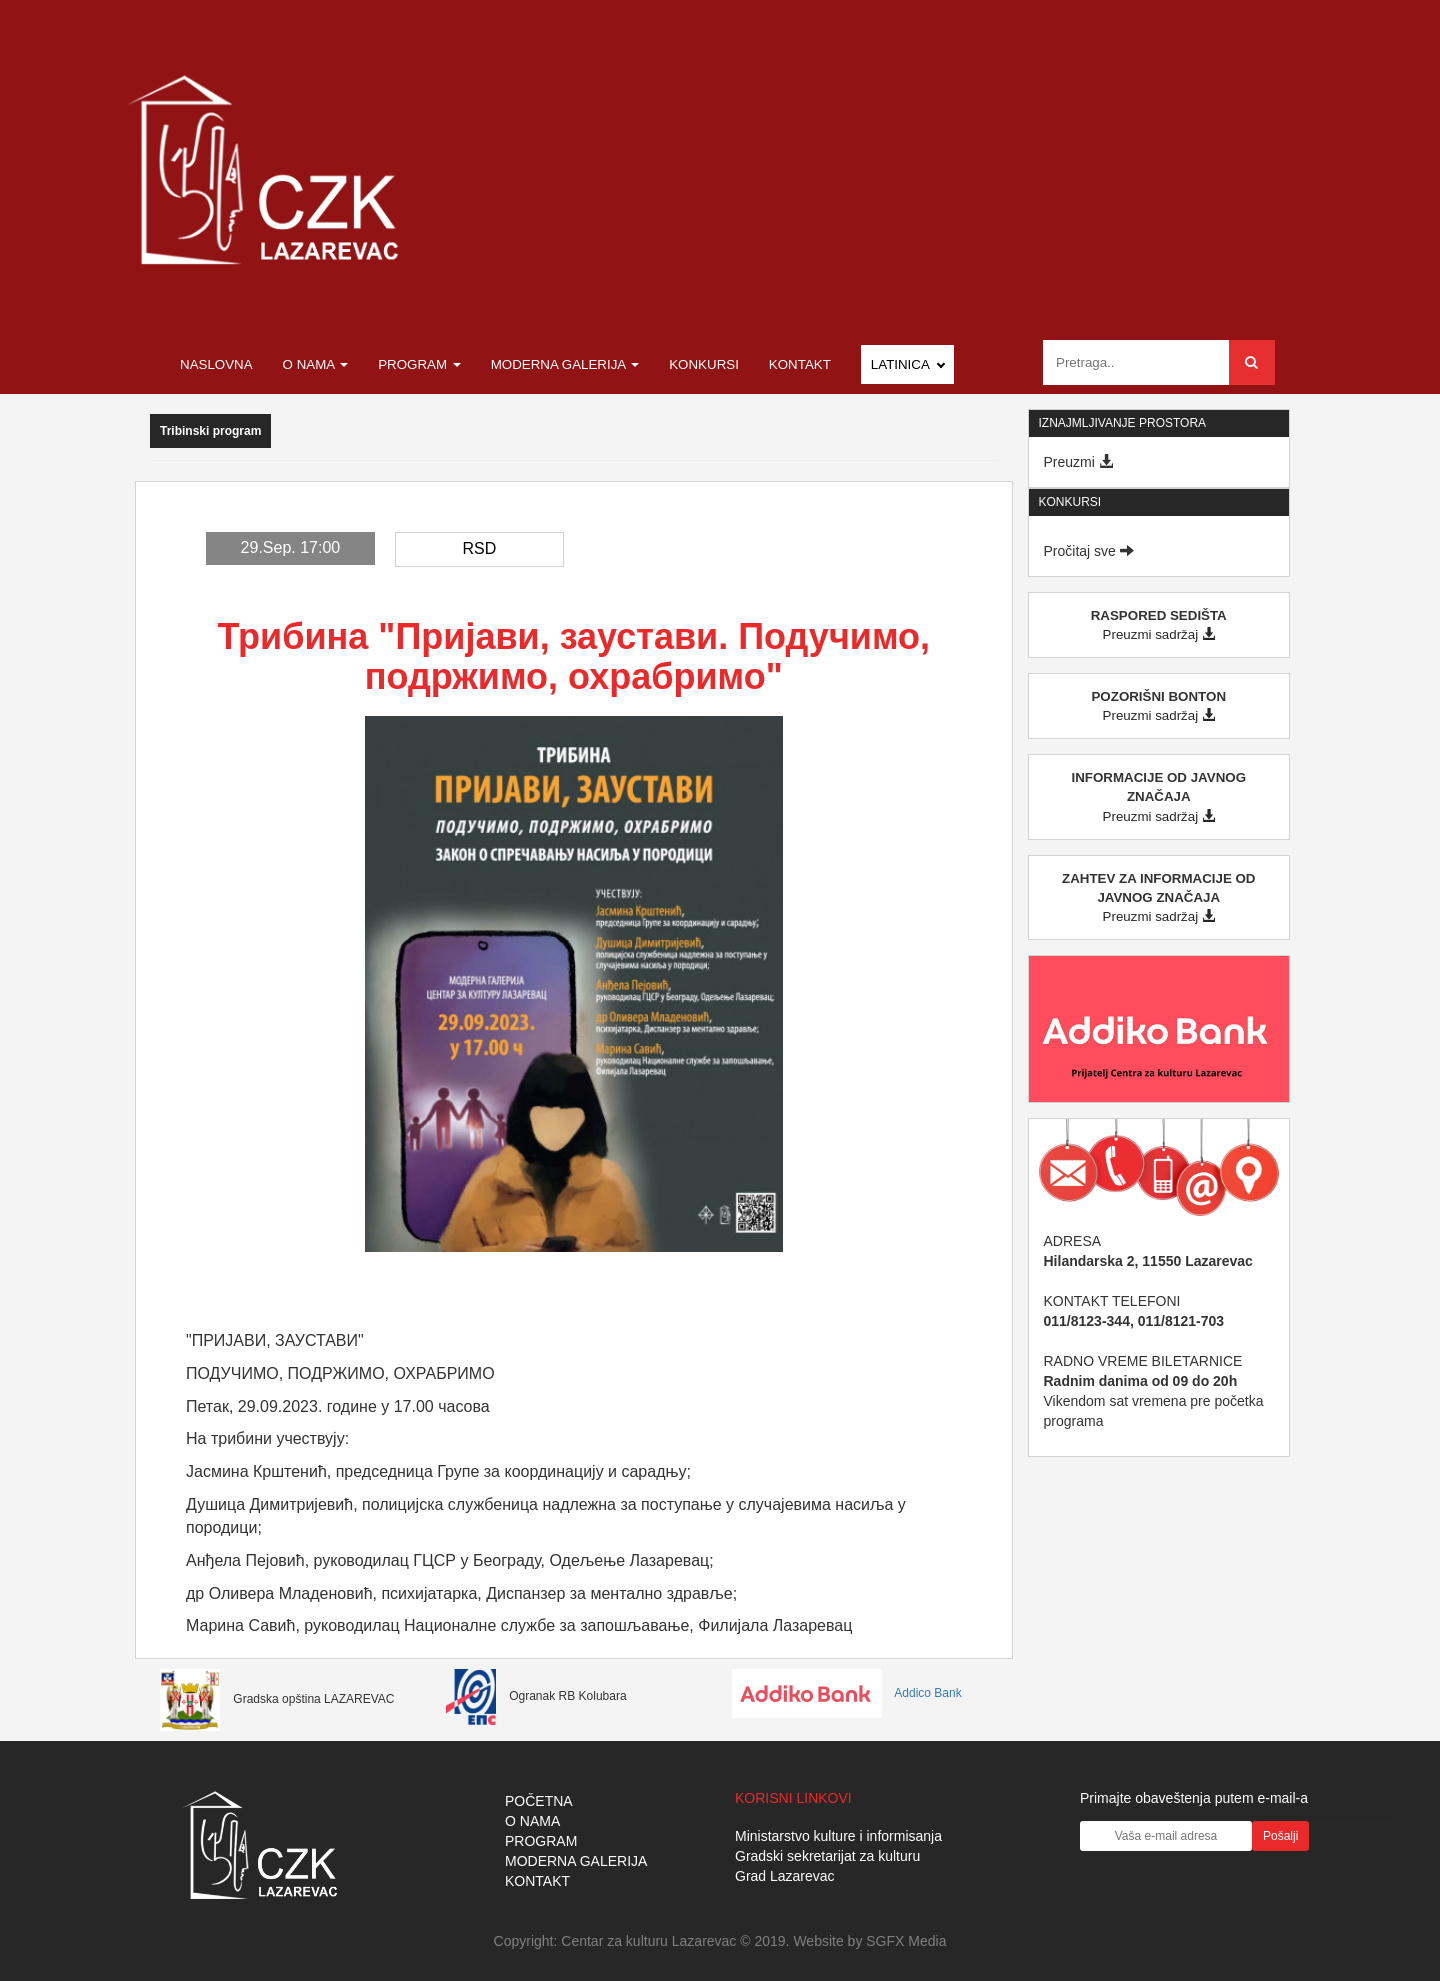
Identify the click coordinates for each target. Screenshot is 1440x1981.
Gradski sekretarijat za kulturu (827, 1856)
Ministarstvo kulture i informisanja (838, 1836)
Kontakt (800, 364)
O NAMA (532, 1821)
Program (419, 364)
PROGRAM (541, 1841)
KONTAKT (537, 1881)
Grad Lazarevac (785, 1876)
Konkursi (704, 364)
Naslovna (216, 364)
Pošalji (1280, 1836)
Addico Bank (847, 1693)
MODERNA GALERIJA (576, 1861)
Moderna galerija (565, 364)
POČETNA (539, 1801)
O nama (316, 364)
